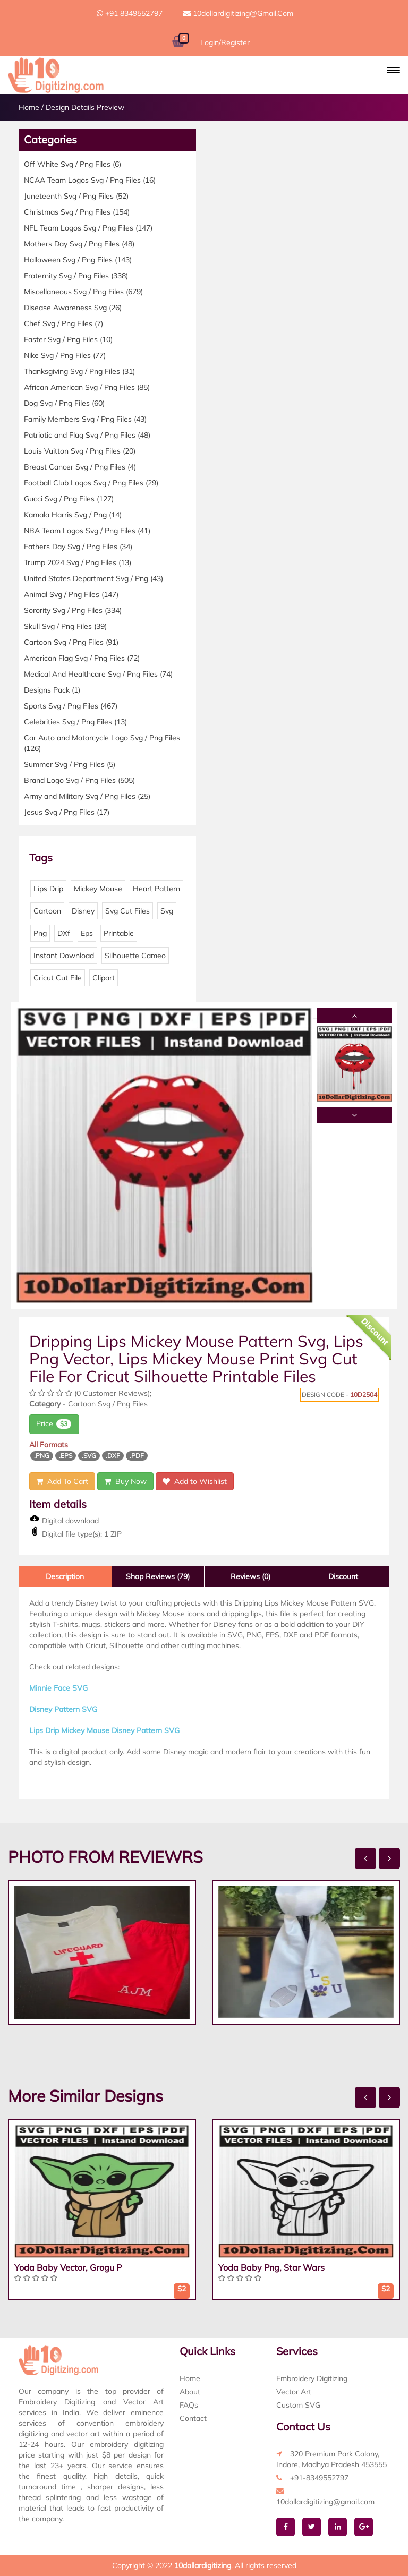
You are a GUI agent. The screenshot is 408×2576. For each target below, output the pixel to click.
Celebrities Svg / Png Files (75, 722)
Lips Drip (48, 888)
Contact (193, 2418)
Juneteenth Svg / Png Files (76, 196)
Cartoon (47, 911)
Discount (343, 1576)
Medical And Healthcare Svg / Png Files (98, 674)
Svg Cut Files (127, 911)
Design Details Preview (85, 107)
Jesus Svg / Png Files (66, 812)
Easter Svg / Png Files (68, 339)
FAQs (189, 2405)
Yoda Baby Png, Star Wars (271, 2267)
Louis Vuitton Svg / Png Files (79, 451)
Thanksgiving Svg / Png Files (79, 371)
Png (40, 933)
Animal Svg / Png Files (71, 594)
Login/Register (225, 42)
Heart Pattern (156, 888)
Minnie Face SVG (58, 1688)
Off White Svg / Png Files (72, 164)
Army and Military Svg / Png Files (87, 796)
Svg (166, 911)
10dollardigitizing (202, 2565)
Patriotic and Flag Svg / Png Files (87, 435)
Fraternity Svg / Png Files (76, 275)
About (190, 2391)
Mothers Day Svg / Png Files (79, 244)
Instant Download (63, 955)
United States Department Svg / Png (93, 578)
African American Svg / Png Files (87, 387)
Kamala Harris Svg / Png (73, 514)
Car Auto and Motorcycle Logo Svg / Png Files (102, 743)
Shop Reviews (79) (158, 1576)
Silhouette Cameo (135, 955)
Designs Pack (52, 690)
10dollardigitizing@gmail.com (238, 13)
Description (65, 1576)
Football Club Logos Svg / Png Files (91, 483)
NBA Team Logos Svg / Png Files (87, 530)
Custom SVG (298, 2405)
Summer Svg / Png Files (69, 764)
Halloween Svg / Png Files (78, 260)
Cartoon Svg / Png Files (71, 642)
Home (29, 107)
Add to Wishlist (195, 1481)
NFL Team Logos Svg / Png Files (88, 228)
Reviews (250, 1576)
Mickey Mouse (98, 888)
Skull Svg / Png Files (65, 626)
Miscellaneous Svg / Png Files (83, 291)
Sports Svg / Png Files (70, 706)
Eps (87, 933)
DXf (63, 933)
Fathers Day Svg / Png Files (78, 546)
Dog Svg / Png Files (64, 403)
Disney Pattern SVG (63, 1709)
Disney (83, 911)
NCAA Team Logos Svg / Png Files (90, 180)
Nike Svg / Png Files (65, 355)
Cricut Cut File (57, 978)
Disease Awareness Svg (73, 307)
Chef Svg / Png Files (63, 323)
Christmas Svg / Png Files (77, 212)
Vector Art (293, 2391)
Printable (119, 933)
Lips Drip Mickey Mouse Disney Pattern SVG (104, 1730)
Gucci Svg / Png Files (69, 499)
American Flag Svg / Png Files (82, 658)
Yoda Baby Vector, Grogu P (68, 2267)
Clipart (103, 978)
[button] (393, 70)
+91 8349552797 (130, 13)
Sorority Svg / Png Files (73, 610)
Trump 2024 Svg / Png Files (77, 562)
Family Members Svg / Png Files (85, 419)
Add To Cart (62, 1481)
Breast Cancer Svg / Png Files (80, 467)
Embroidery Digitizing (311, 2378)
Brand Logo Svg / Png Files (79, 780)
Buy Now (125, 1481)
